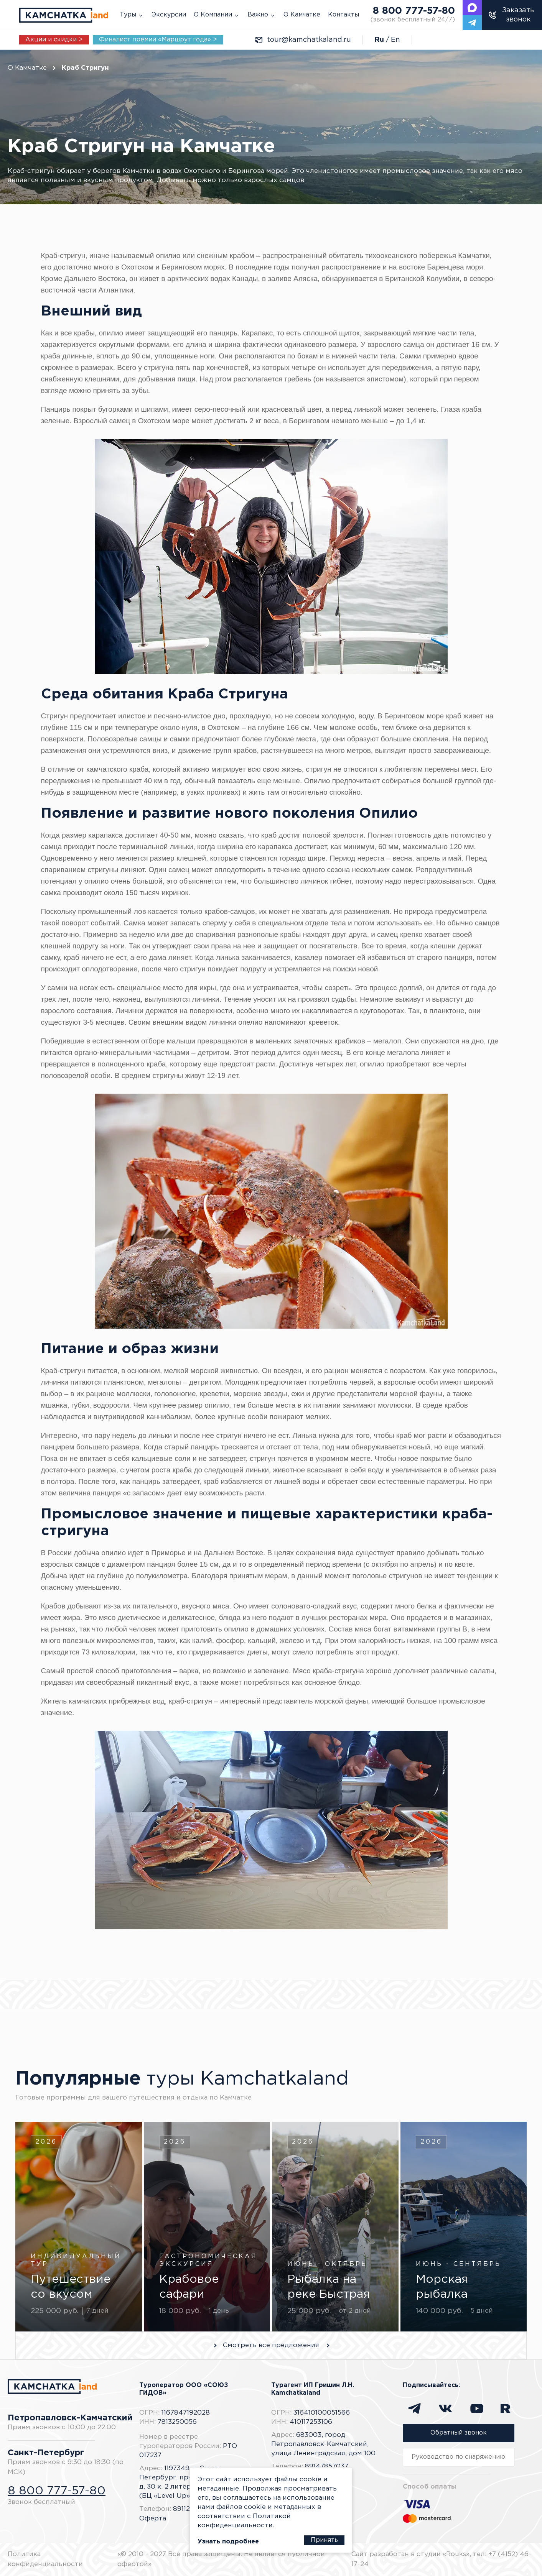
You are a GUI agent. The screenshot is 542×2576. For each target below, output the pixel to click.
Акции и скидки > (54, 40)
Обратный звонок (458, 2433)
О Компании (213, 15)
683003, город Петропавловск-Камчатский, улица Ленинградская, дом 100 (323, 2444)
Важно (257, 15)
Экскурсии (169, 15)
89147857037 (326, 2466)
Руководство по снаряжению (458, 2457)
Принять (331, 2540)
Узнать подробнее (221, 2542)
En (395, 40)
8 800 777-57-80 (413, 15)
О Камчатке (301, 15)
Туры (128, 15)
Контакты (343, 15)
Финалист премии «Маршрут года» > (158, 40)
